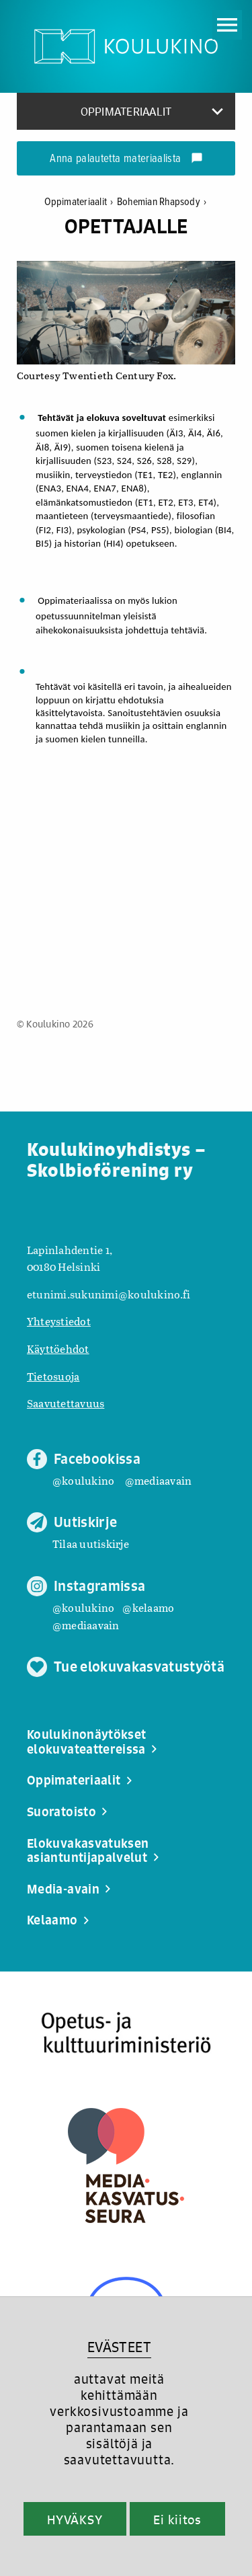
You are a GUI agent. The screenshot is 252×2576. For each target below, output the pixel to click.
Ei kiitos (177, 2519)
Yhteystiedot (59, 1321)
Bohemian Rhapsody (162, 202)
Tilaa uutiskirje (90, 1543)
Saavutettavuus (65, 1403)
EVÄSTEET (119, 2347)
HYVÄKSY (75, 2519)
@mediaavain (158, 1480)
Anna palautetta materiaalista (126, 159)
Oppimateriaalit (80, 202)
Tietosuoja (53, 1376)
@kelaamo (148, 1607)
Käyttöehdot (58, 1348)
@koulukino (83, 1480)
